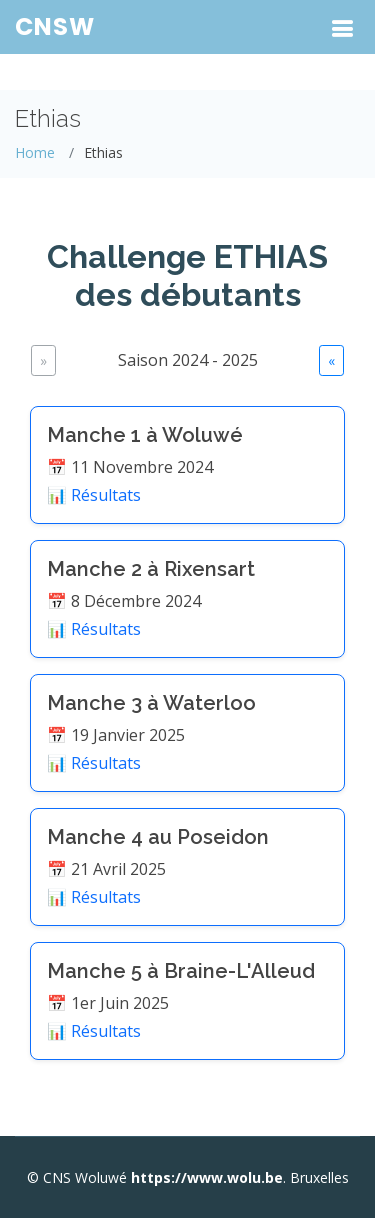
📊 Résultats (94, 495)
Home (35, 152)
